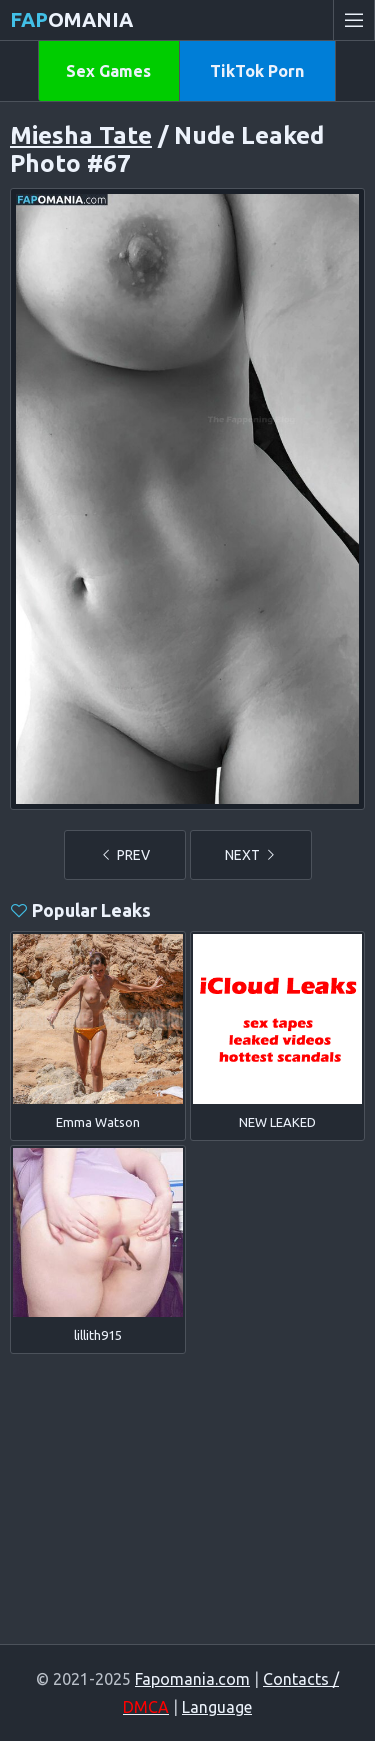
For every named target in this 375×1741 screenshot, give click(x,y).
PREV (125, 855)
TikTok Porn (257, 71)
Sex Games (108, 71)
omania (71, 19)
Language (217, 1707)
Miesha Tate (81, 135)
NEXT (251, 855)
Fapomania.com (192, 1679)
